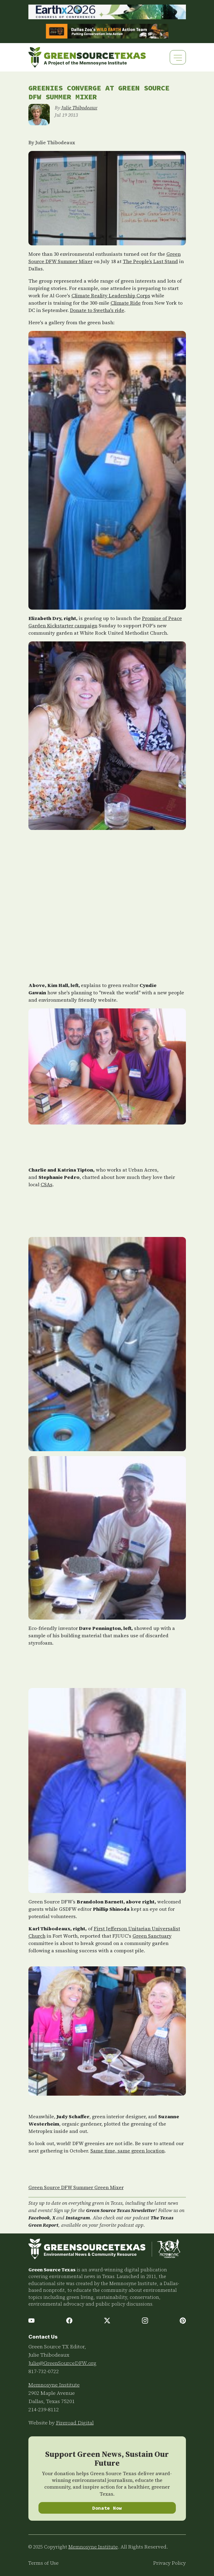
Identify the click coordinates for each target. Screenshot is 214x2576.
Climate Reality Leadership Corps (110, 295)
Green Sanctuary (152, 1935)
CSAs (47, 1184)
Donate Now (107, 2508)
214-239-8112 (43, 2409)
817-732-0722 (43, 2371)
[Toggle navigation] (178, 57)
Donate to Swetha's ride (97, 310)
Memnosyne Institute (54, 2384)
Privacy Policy (169, 2563)
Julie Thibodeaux (79, 107)
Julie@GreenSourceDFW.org (62, 2363)
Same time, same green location (127, 2150)
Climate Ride (126, 302)
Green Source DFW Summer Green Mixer (76, 2187)
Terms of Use (43, 2563)
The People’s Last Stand (150, 261)
